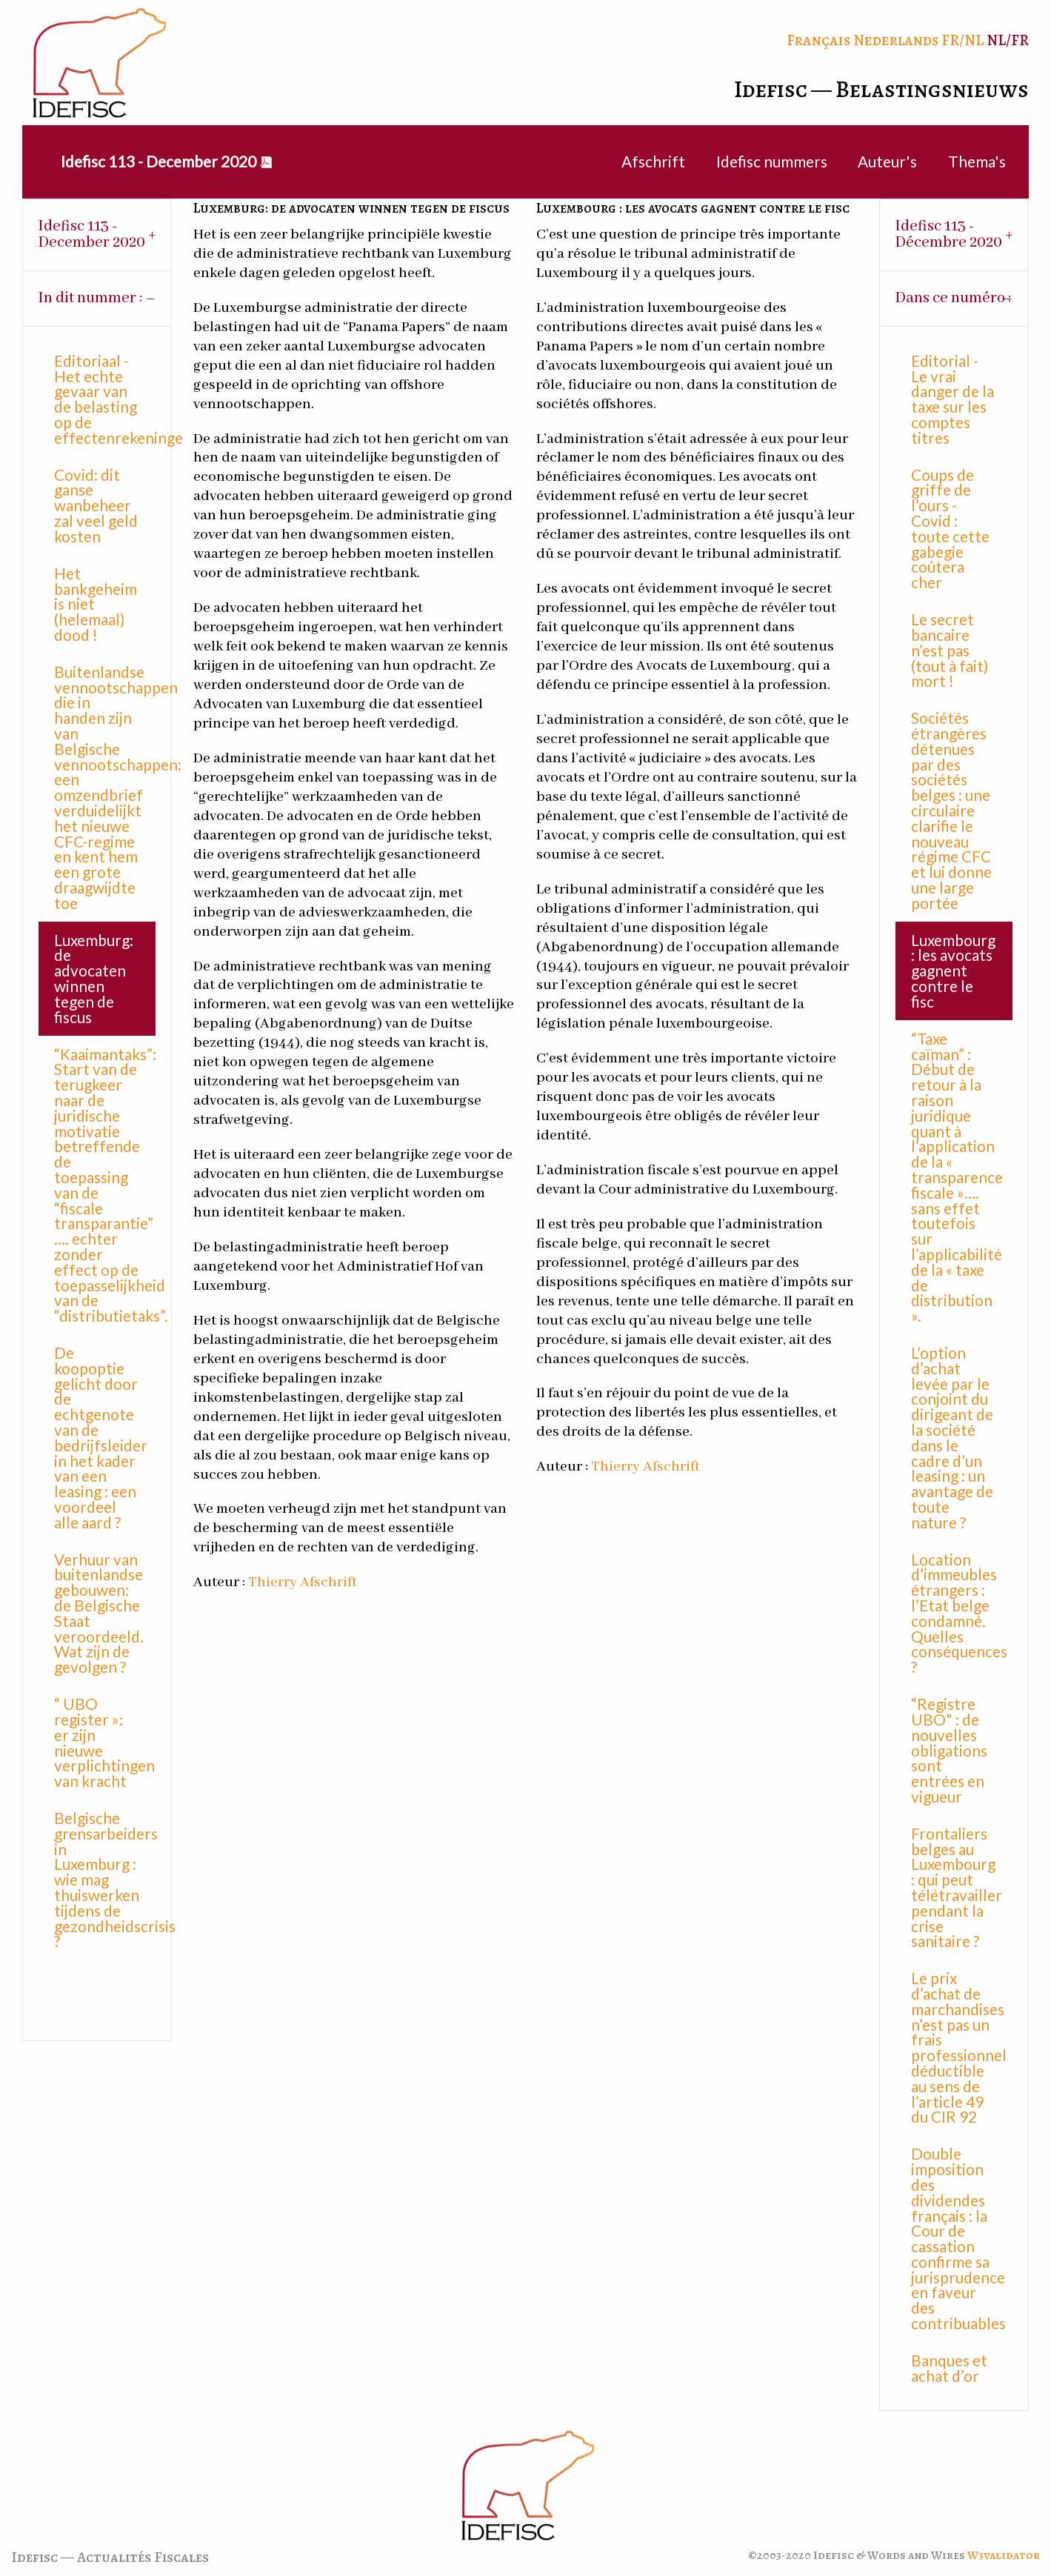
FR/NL (962, 40)
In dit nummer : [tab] (90, 298)
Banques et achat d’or (949, 2368)
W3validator (1003, 2555)
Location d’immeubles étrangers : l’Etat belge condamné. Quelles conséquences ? (959, 1613)
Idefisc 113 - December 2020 (158, 161)
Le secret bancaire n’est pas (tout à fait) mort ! (949, 650)
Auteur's (887, 161)
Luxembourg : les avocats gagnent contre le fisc (953, 971)
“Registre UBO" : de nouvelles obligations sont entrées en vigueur (949, 1749)
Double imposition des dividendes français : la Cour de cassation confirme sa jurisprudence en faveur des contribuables (958, 2238)
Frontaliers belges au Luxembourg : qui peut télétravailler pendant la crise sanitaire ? (956, 1887)
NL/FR (1008, 40)
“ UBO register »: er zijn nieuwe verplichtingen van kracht (104, 1742)
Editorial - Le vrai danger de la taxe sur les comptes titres (952, 399)
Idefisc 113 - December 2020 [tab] (92, 234)
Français (818, 40)
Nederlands (895, 40)
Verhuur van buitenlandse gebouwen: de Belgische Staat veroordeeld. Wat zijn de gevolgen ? (99, 1613)
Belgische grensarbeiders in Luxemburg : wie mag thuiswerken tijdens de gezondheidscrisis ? (105, 1879)
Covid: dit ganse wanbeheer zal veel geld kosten (96, 505)
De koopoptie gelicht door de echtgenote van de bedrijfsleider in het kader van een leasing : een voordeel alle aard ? (100, 1437)
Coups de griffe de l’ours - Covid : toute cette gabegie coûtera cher (950, 528)
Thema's (977, 161)
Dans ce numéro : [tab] (953, 298)
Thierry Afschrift (302, 1582)
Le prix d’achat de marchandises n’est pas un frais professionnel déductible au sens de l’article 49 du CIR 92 (959, 2047)
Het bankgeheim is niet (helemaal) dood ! (95, 604)
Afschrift (653, 161)
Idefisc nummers (771, 161)
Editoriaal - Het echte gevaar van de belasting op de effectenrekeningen (105, 399)
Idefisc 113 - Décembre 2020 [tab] (948, 234)
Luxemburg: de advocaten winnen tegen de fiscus (93, 978)
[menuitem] (158, 162)
